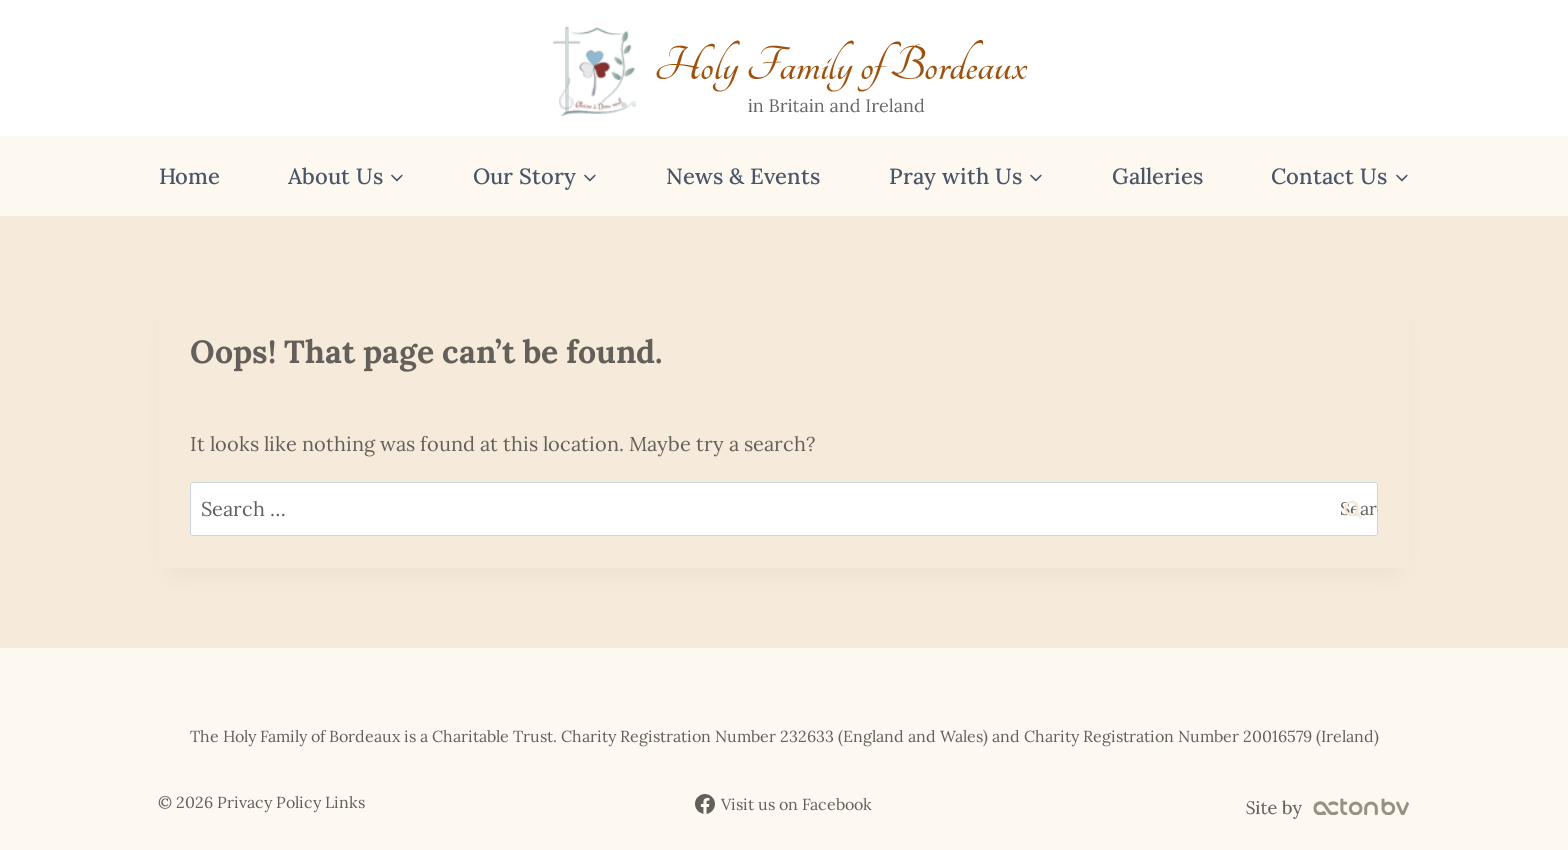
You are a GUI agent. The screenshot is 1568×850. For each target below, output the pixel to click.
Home (189, 176)
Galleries (1157, 176)
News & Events (743, 176)
